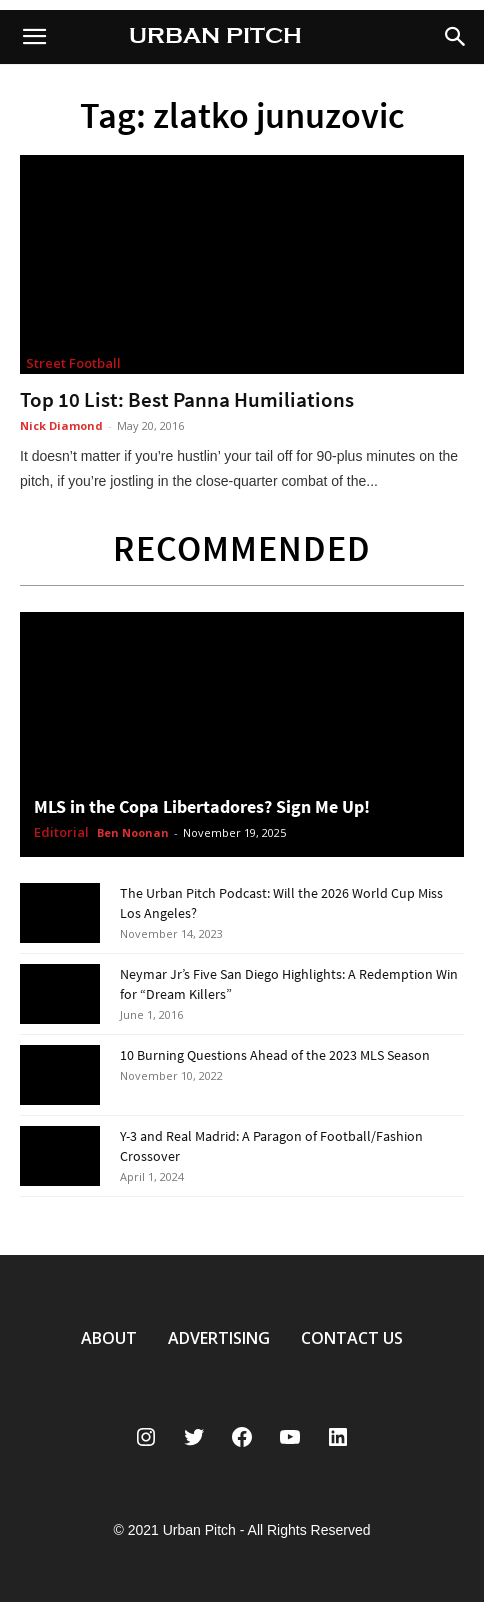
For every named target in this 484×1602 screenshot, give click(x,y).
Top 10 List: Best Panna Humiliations (187, 399)
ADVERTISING (219, 1338)
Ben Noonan (133, 832)
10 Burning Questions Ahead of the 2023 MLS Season (275, 1055)
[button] (456, 37)
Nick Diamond (61, 425)
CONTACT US (352, 1338)
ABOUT (109, 1338)
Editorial (61, 833)
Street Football (73, 363)
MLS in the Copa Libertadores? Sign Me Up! (202, 806)
